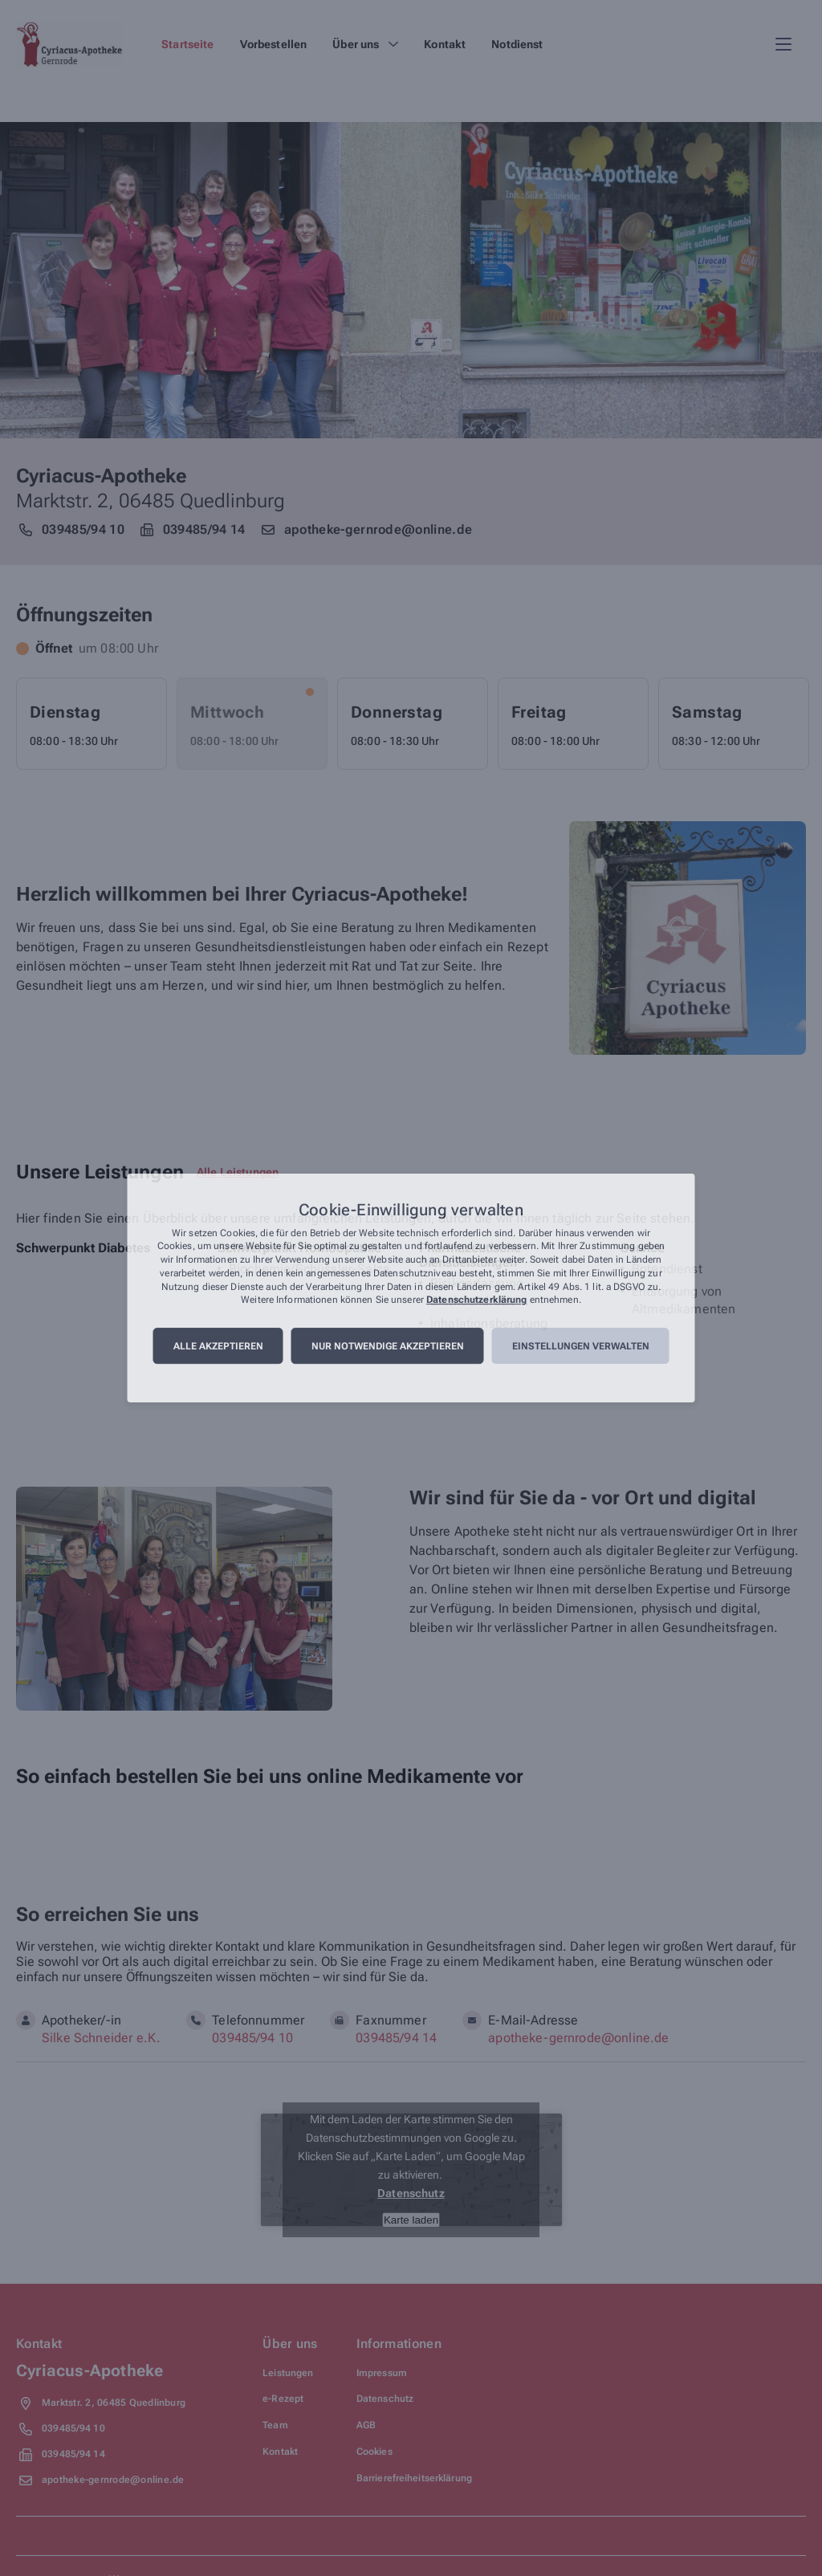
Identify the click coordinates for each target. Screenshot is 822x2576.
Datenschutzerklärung (476, 1300)
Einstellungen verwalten (580, 1346)
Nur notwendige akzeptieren (387, 1346)
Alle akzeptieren (218, 1346)
